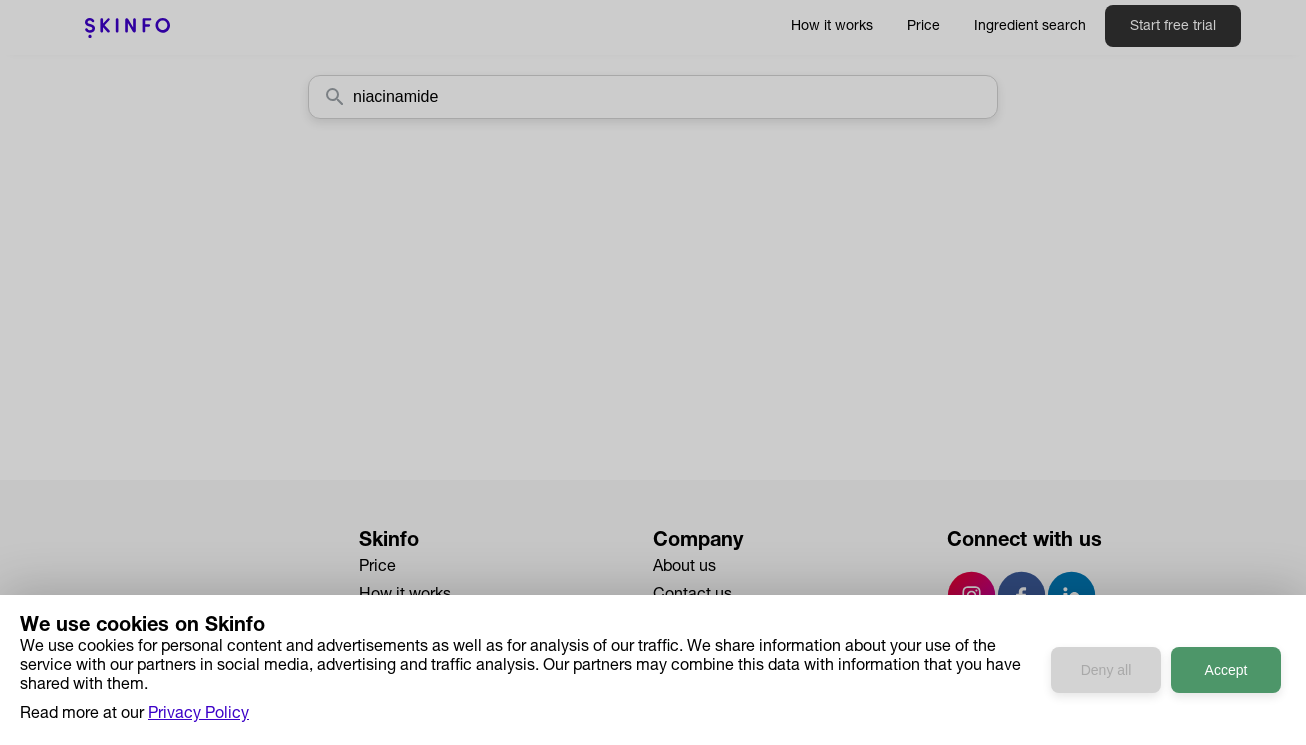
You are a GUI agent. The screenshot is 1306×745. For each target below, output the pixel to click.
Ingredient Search (422, 624)
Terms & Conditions (723, 680)
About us (684, 568)
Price (923, 27)
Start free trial (1173, 27)
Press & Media (704, 624)
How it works (832, 27)
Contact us (692, 596)
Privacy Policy (703, 652)
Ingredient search (1030, 27)
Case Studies (407, 652)
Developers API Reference (453, 680)
